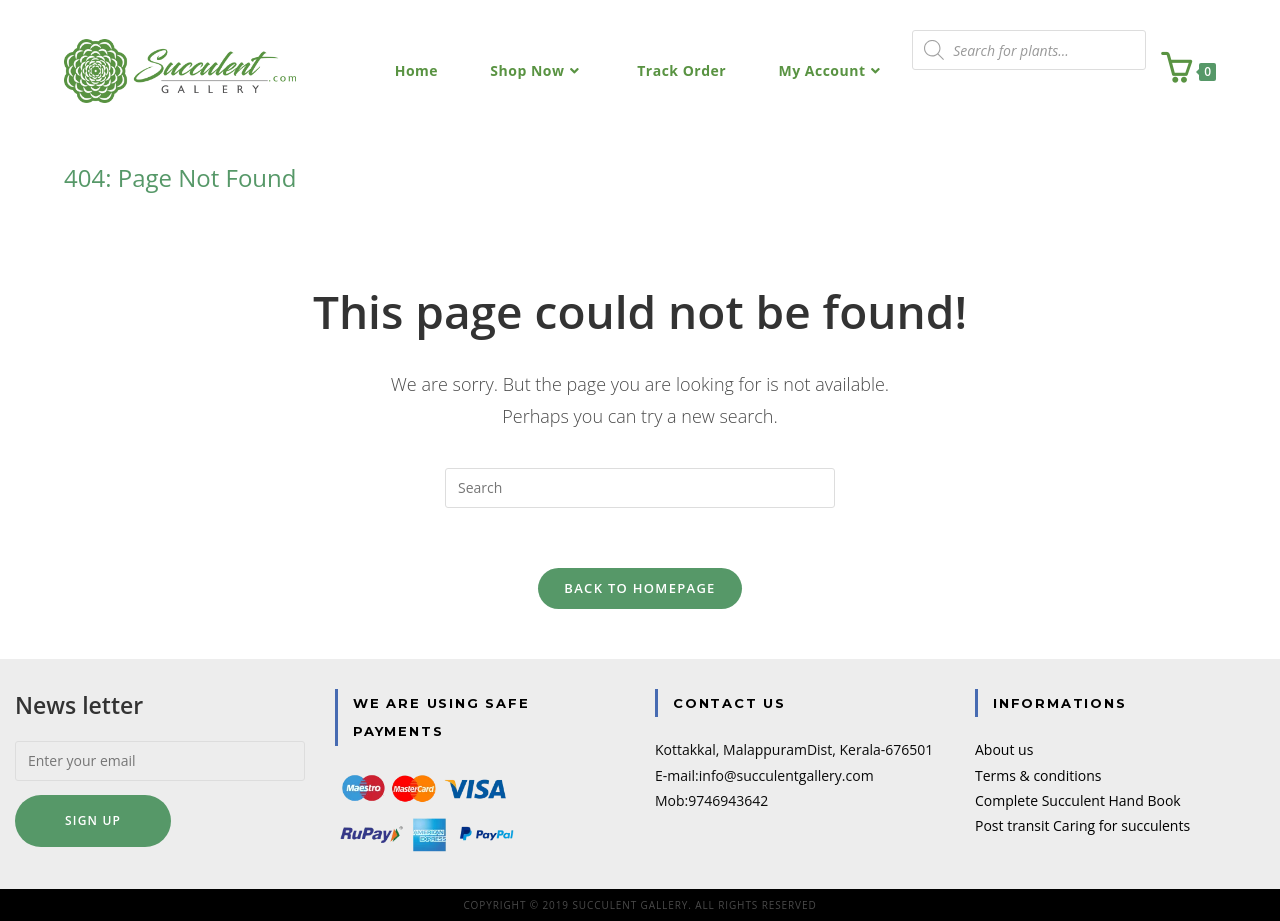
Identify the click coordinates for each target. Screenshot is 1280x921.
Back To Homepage (639, 588)
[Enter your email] (160, 761)
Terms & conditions (1038, 775)
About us (1004, 749)
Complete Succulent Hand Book (1078, 800)
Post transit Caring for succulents (1082, 825)
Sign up (93, 820)
